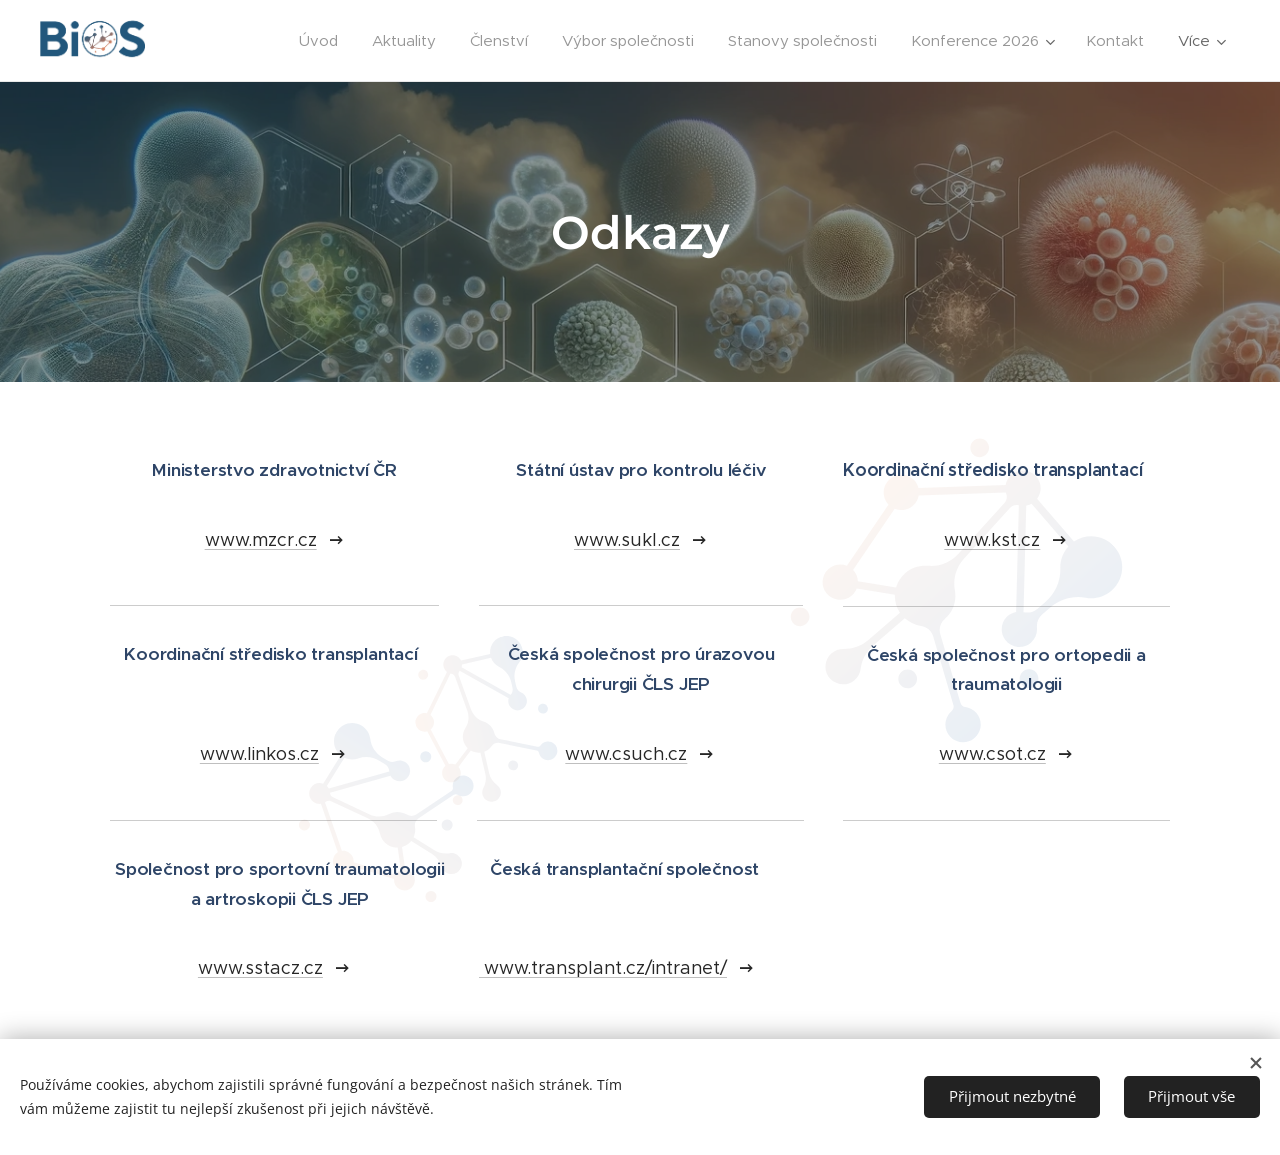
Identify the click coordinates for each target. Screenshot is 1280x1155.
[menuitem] (318, 41)
